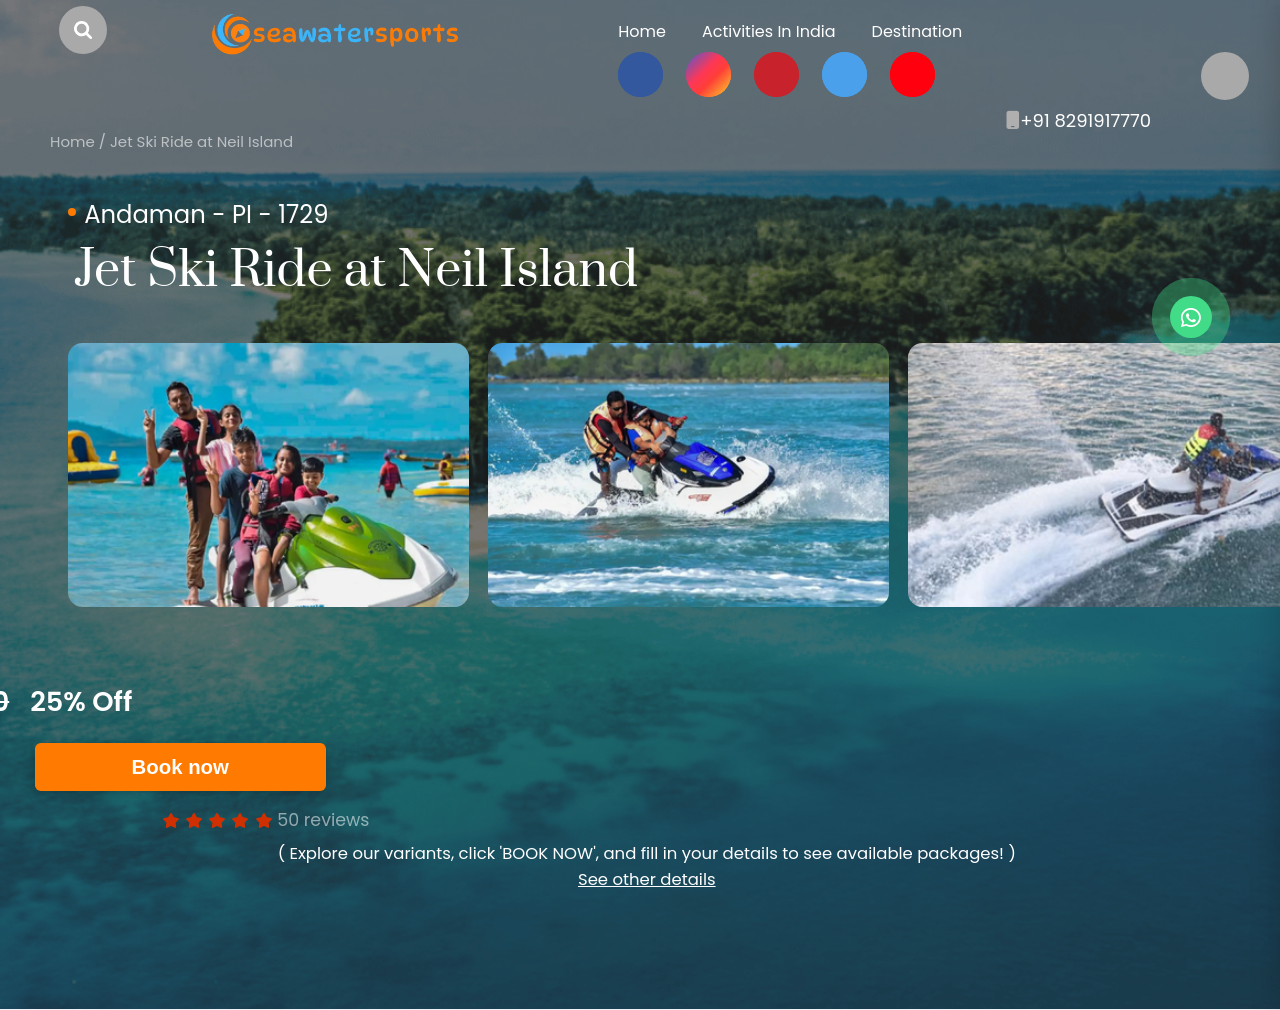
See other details (647, 879)
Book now (180, 767)
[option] (268, 475)
